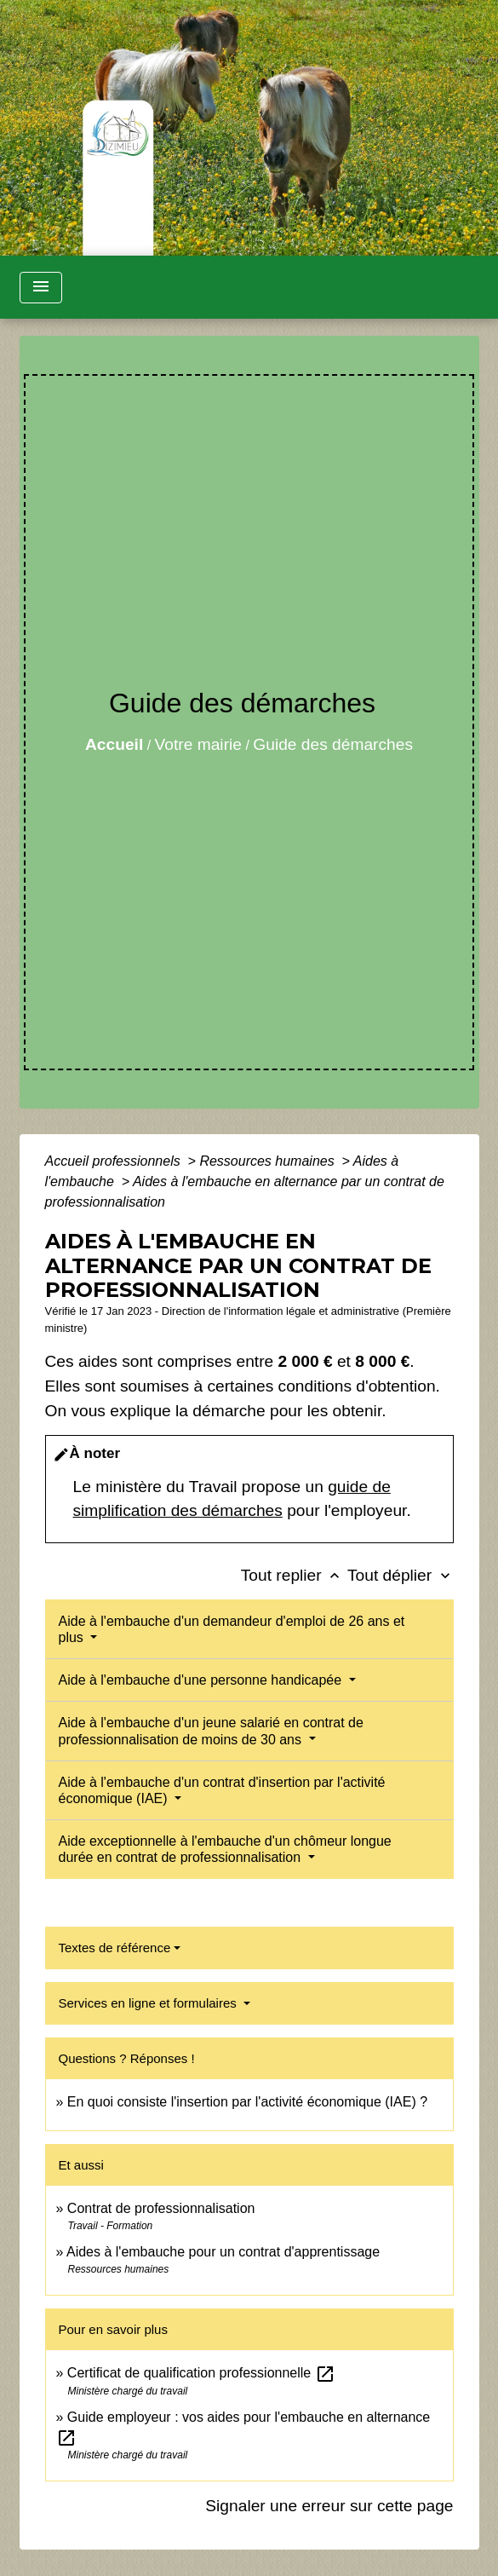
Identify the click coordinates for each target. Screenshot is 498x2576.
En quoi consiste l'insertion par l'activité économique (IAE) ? (247, 2102)
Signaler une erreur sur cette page (329, 2506)
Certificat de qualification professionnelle (201, 2373)
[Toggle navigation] (41, 287)
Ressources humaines (268, 1161)
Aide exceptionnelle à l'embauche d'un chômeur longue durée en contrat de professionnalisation (225, 1849)
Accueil (114, 744)
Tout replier (294, 1575)
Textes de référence (115, 1947)
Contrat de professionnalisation (161, 2208)
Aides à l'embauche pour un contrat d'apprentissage (223, 2252)
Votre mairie (198, 744)
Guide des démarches (333, 744)
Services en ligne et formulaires (149, 2003)
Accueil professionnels (115, 1161)
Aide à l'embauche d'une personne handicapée (202, 1680)
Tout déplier (400, 1575)
